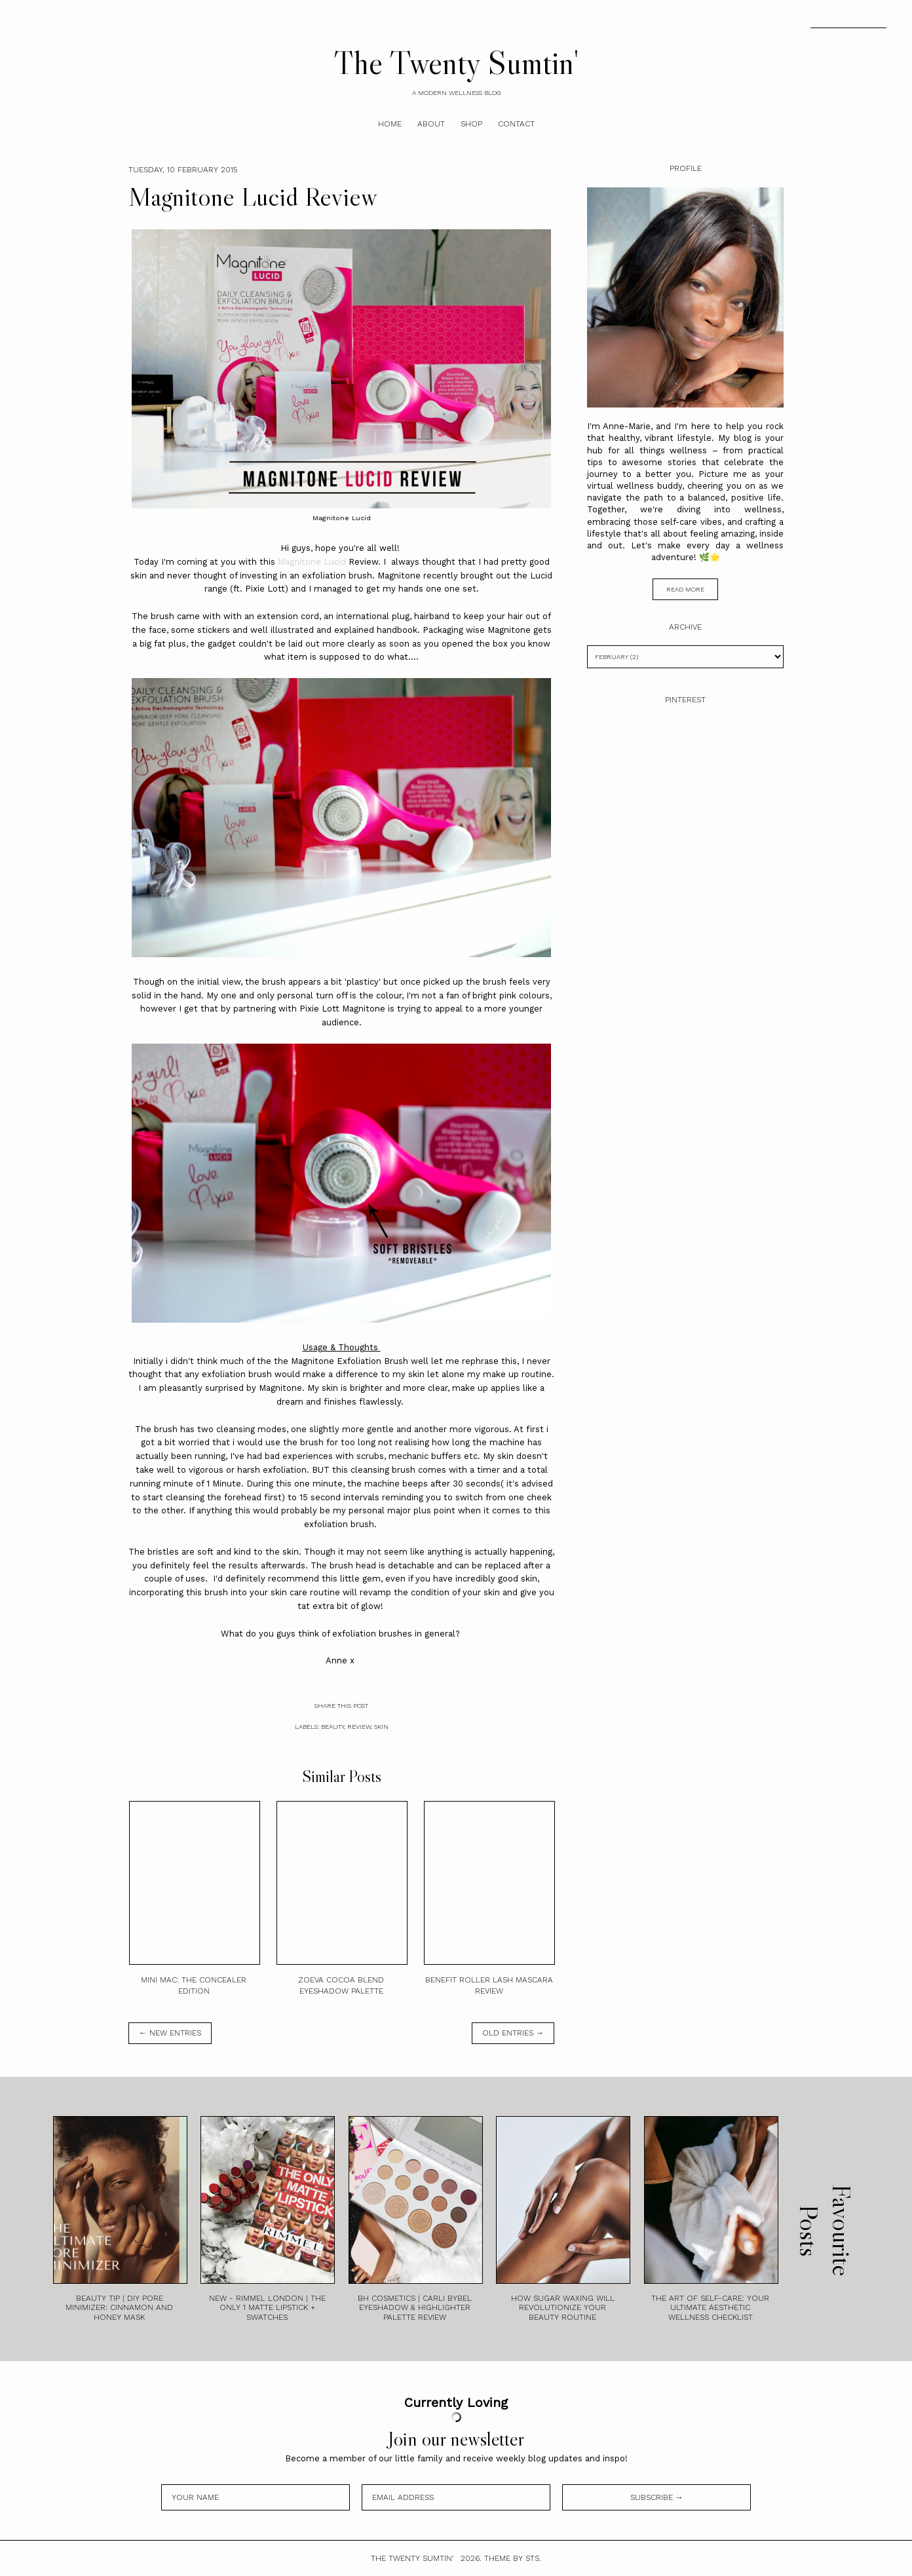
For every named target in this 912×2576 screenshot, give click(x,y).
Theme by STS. (512, 2558)
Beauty (332, 1726)
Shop (471, 123)
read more (685, 589)
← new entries (170, 2032)
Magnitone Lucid (313, 562)
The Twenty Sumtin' (456, 62)
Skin (381, 1726)
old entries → (513, 2032)
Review (359, 1726)
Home (390, 123)
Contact (516, 123)
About (431, 123)
